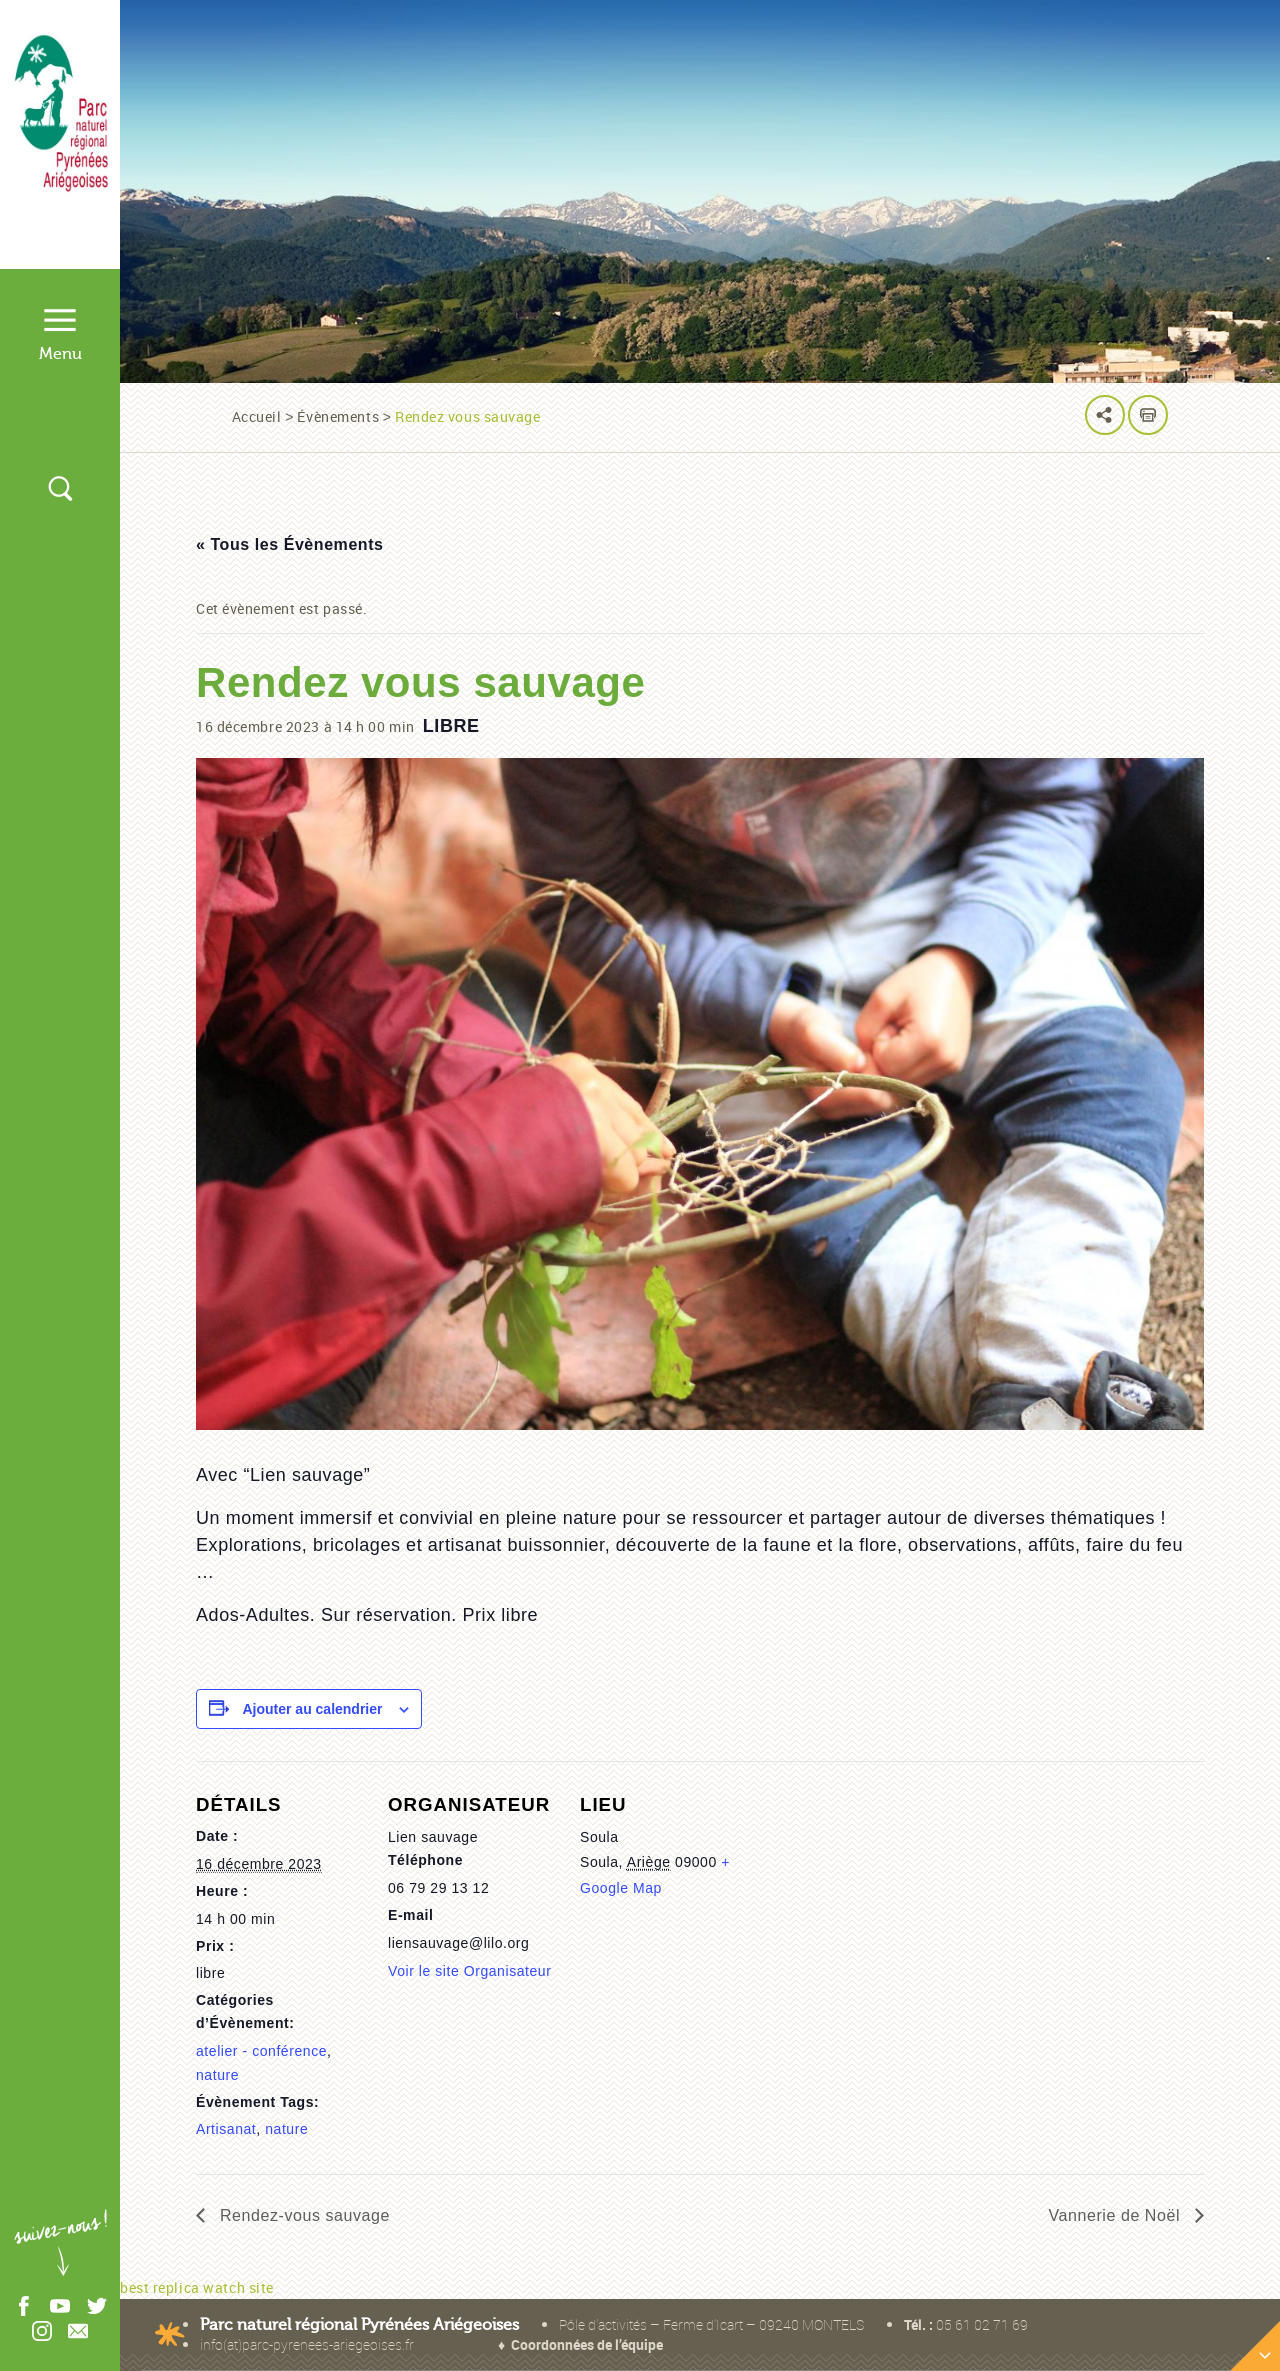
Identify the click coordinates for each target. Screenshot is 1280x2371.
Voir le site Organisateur (469, 1971)
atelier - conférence (261, 2051)
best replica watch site (197, 2287)
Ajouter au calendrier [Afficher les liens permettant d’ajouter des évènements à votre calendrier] (312, 1709)
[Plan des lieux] (972, 1968)
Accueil (257, 416)
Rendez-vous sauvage (302, 2215)
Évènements (338, 416)
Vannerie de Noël (1117, 2215)
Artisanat (226, 2129)
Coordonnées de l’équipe (587, 2344)
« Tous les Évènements (290, 544)
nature (217, 2075)
